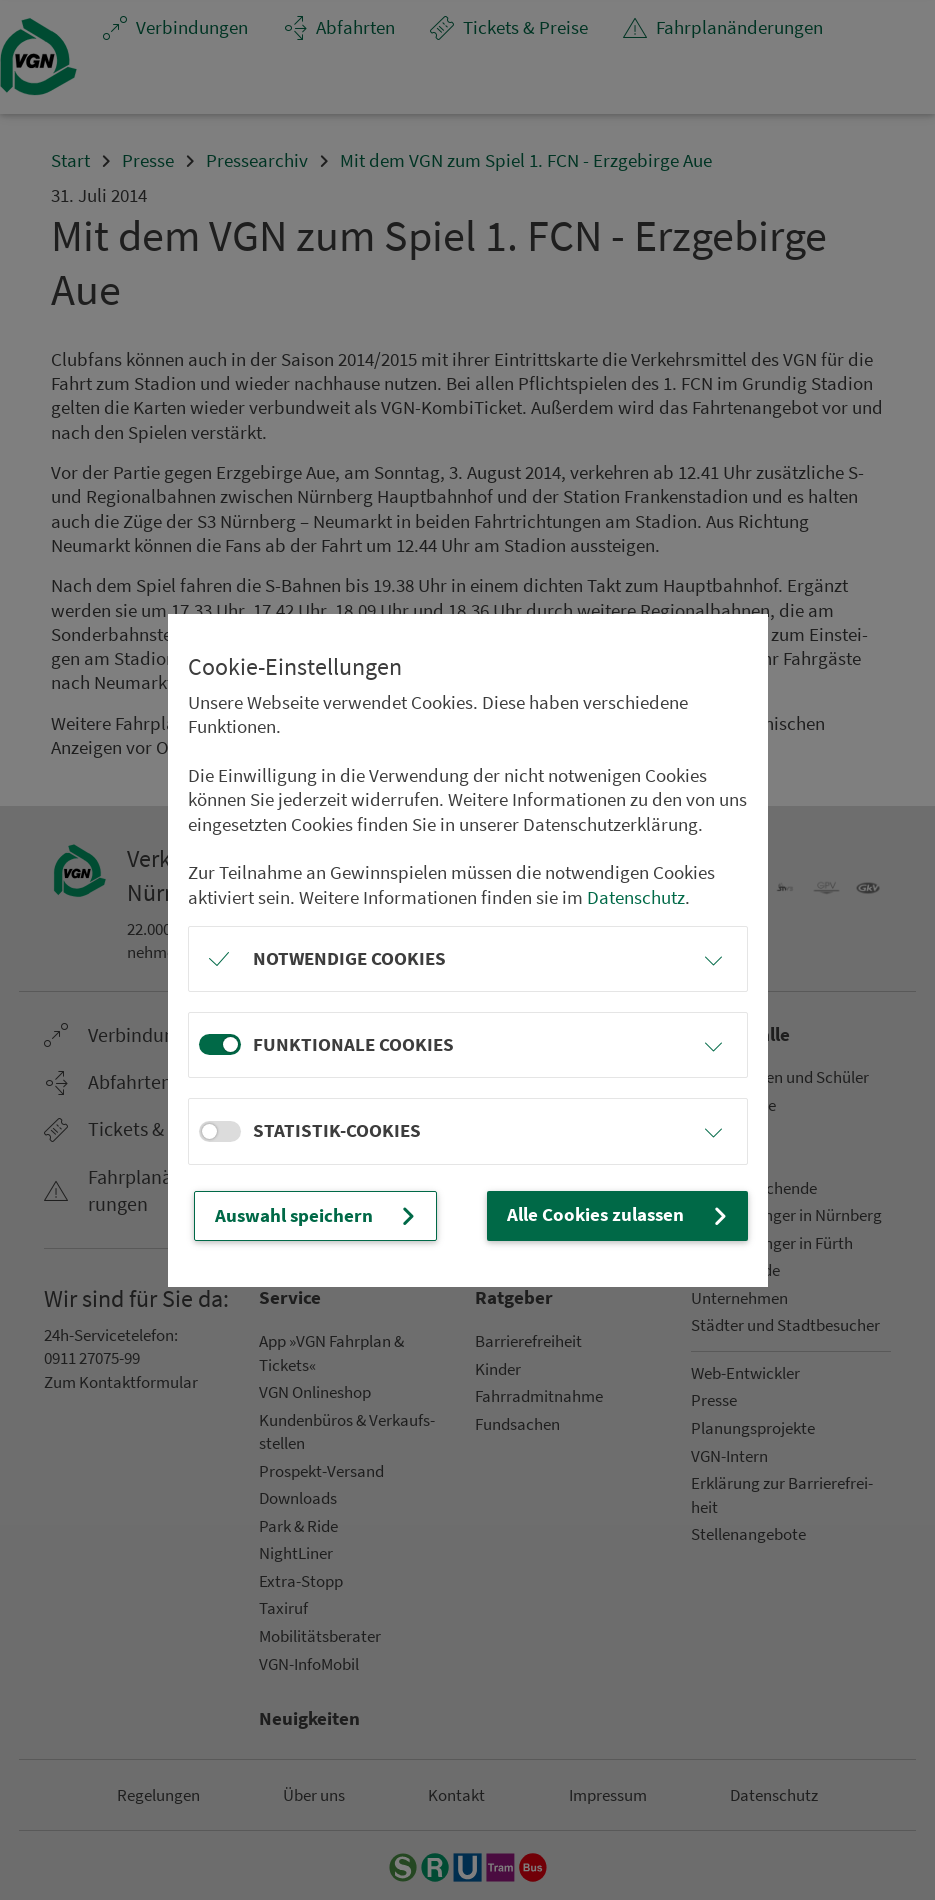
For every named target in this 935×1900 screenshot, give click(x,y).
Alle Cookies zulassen (619, 1215)
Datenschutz (636, 897)
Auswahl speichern (317, 1216)
